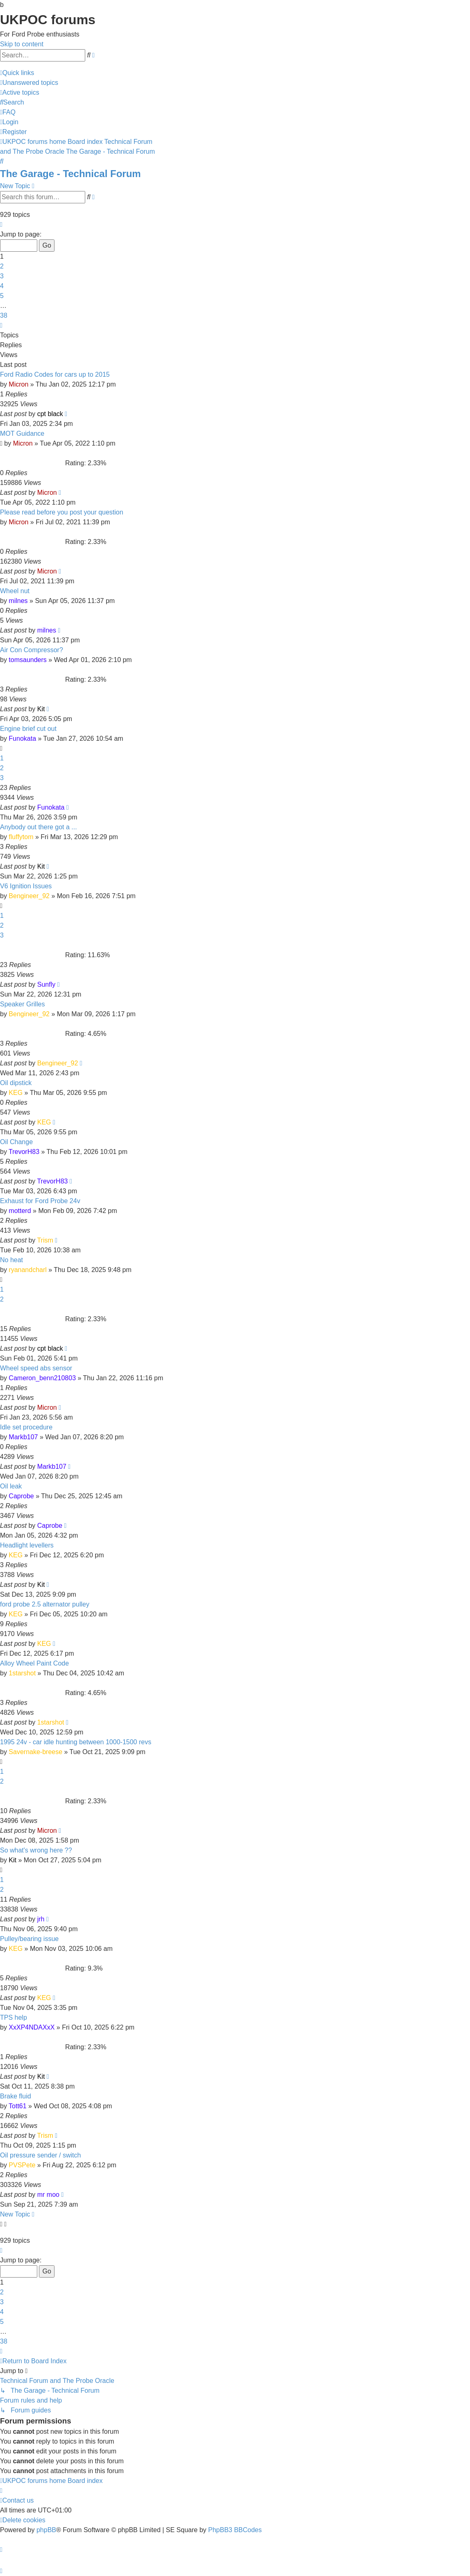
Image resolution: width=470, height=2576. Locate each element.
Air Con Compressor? (31, 649)
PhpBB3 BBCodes (235, 2529)
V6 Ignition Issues (26, 886)
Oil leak (11, 1486)
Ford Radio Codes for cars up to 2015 (55, 374)
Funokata (22, 738)
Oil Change (16, 1141)
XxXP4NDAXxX (31, 2027)
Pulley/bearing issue (29, 1938)
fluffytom (21, 836)
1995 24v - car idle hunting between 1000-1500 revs (75, 1742)
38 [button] (3, 315)
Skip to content (21, 44)
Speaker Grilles (22, 1004)
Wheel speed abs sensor (36, 1368)
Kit (41, 708)
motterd (20, 1210)
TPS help (13, 2017)
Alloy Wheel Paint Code (34, 1663)
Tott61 (18, 2106)
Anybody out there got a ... (38, 827)
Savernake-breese (35, 1751)
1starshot (22, 1673)
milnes (18, 600)
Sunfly (46, 984)
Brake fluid (15, 2096)
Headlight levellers (27, 1545)
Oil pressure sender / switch (40, 2155)
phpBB (46, 2529)
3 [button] (2, 276)
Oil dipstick (16, 1082)
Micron (18, 384)
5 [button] (2, 295)
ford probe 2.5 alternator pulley (44, 1604)
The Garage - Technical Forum (70, 173)
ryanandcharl (28, 1269)
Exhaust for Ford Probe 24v (40, 1200)
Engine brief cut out (28, 728)
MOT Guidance (22, 433)
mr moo (48, 2194)
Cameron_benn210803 (42, 1377)
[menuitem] (29, 82)
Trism (45, 1240)
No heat (11, 1259)
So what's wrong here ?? (36, 1850)
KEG (16, 1092)
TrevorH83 (24, 1151)
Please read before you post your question (61, 512)
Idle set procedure (26, 1427)
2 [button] (2, 266)
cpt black (50, 413)
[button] (1, 224)
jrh (41, 1919)
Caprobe (21, 1496)
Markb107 (23, 1437)
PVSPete (22, 2165)
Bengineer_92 (29, 895)
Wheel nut (15, 590)
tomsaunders (28, 659)
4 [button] (2, 285)
